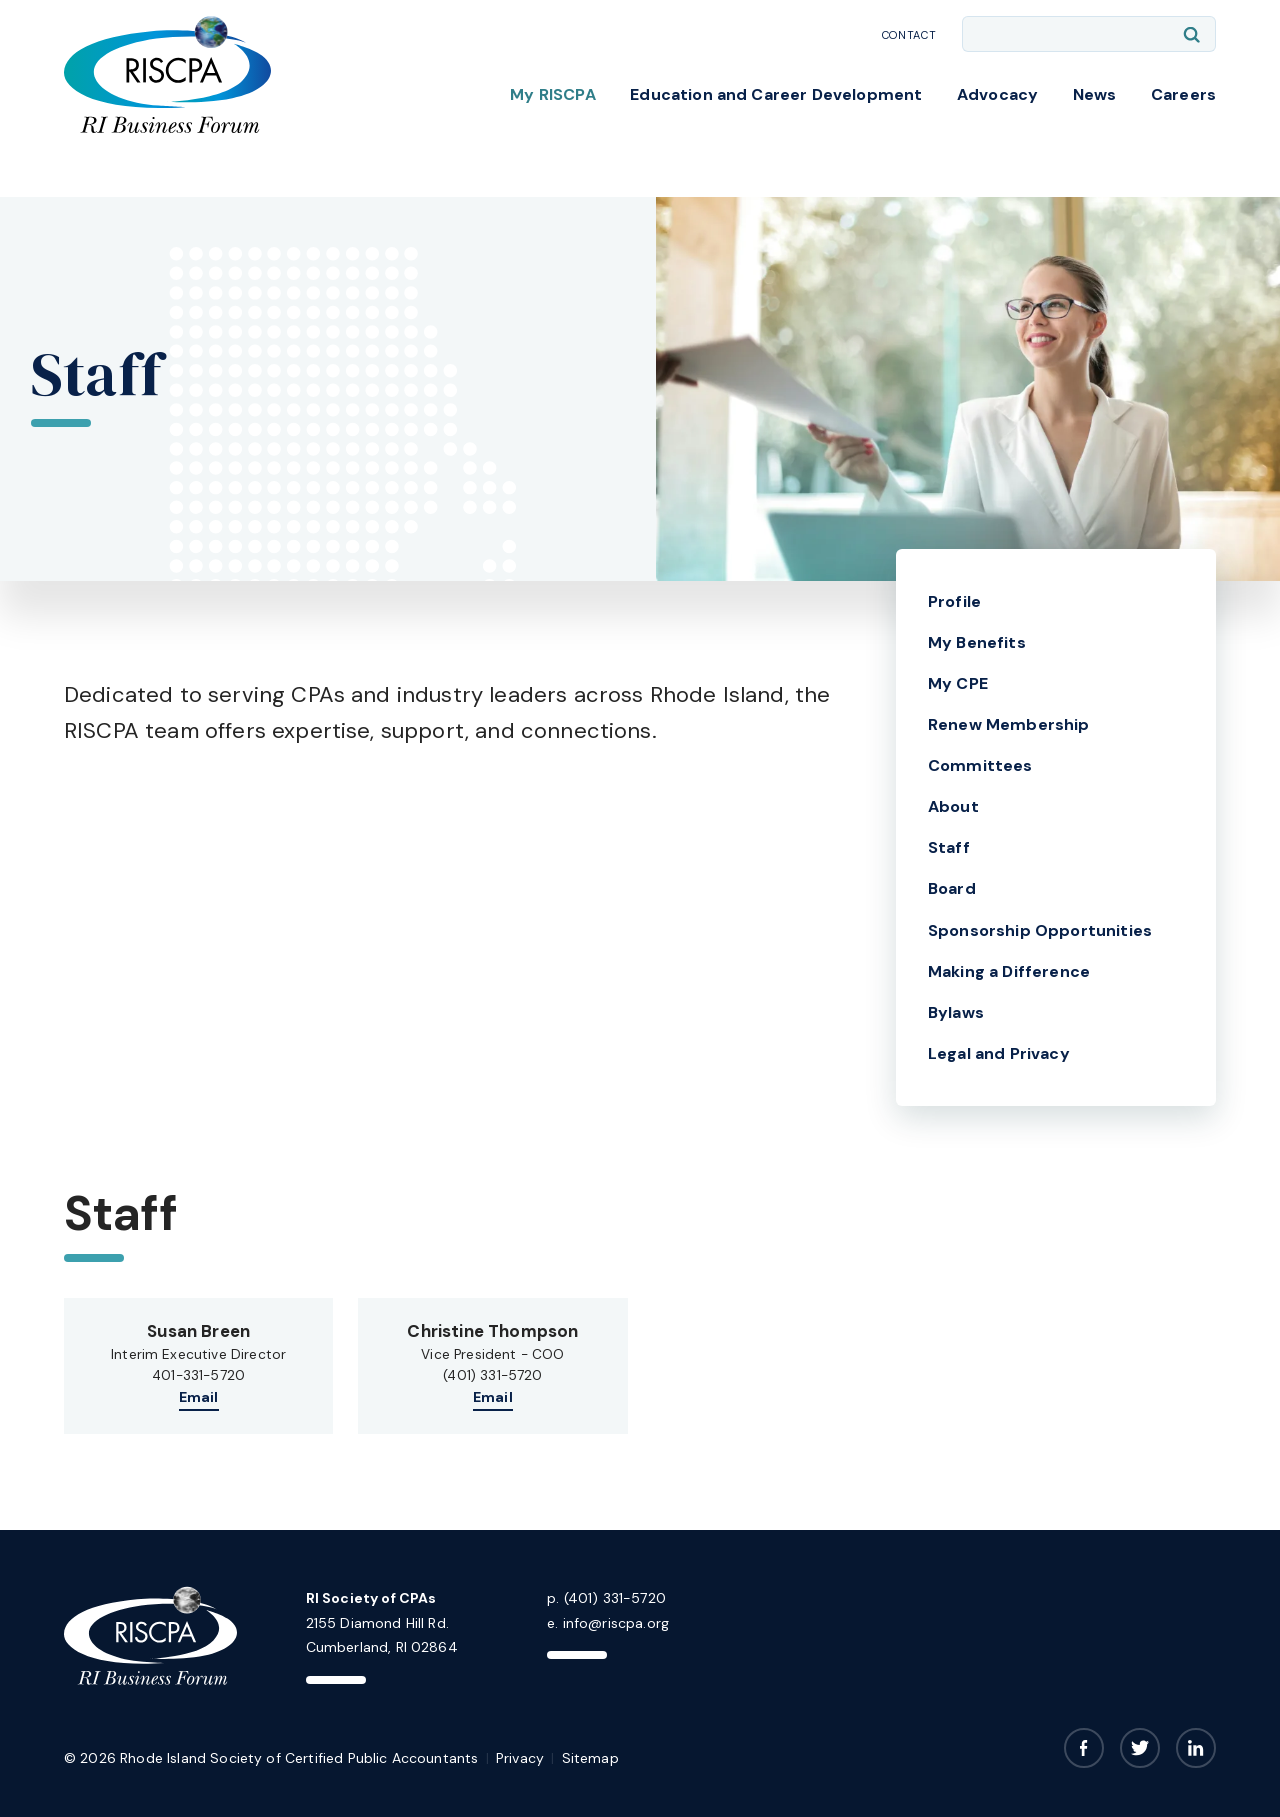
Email (199, 1397)
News (1095, 94)
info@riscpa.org (616, 1623)
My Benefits (977, 642)
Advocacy (997, 94)
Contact (909, 35)
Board (952, 888)
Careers (1183, 94)
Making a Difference (1009, 971)
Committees (980, 765)
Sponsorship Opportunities (1040, 930)
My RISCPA (552, 94)
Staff (949, 847)
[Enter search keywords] (1089, 34)
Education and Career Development (776, 94)
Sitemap (590, 1758)
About (953, 806)
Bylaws (956, 1012)
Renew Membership (1009, 724)
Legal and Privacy (999, 1053)
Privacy (520, 1758)
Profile (954, 601)
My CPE (958, 683)
